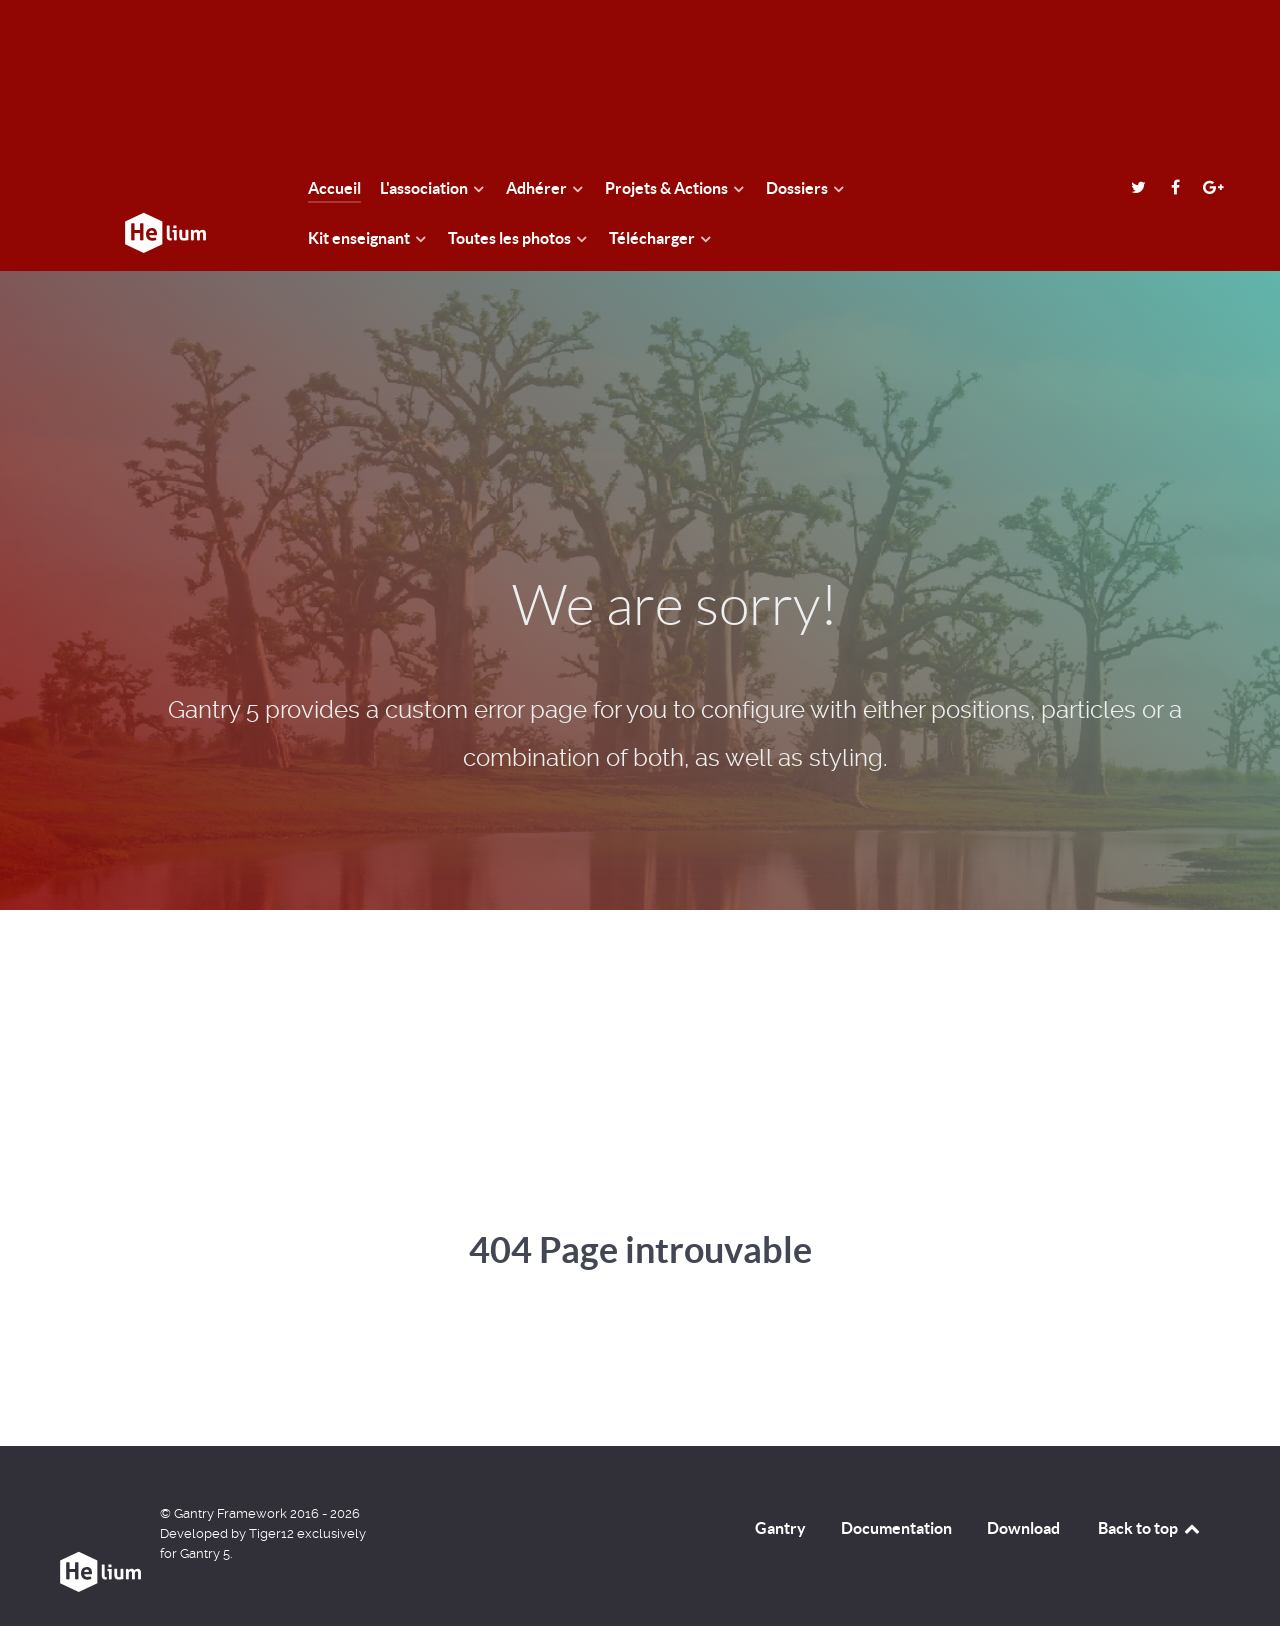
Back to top (1150, 1528)
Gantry (780, 1528)
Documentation (896, 1528)
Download (1023, 1528)
